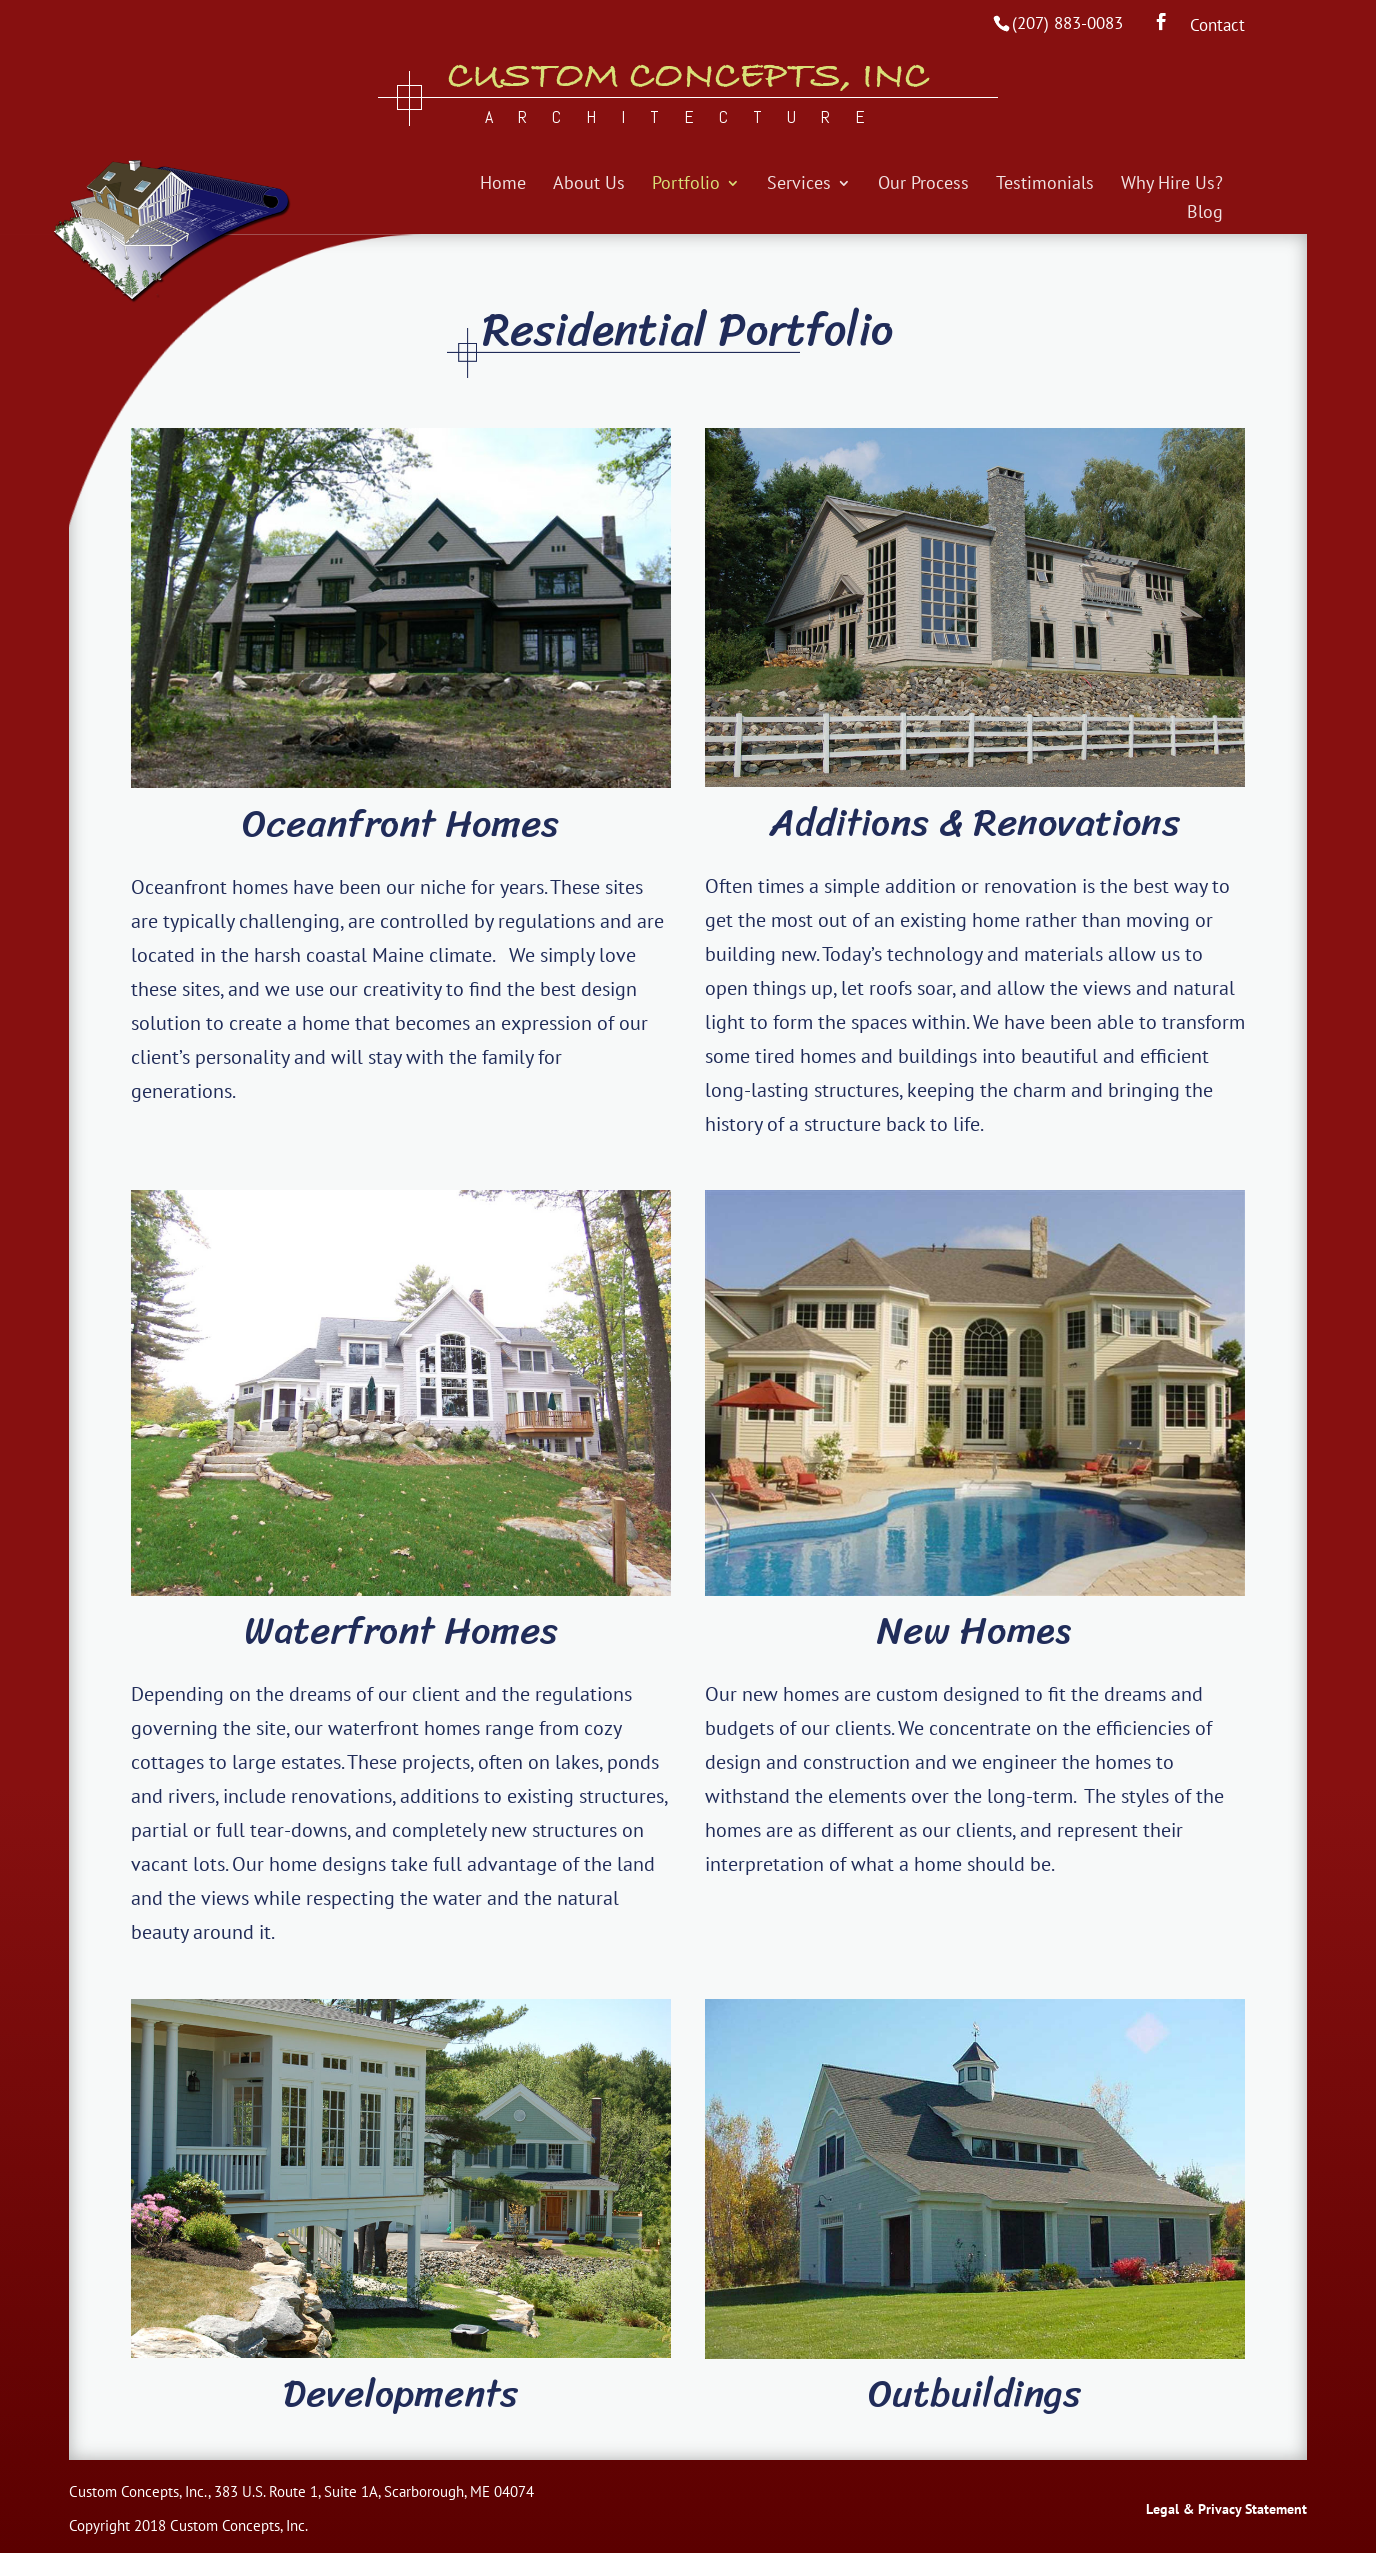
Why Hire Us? (1172, 185)
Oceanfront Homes (400, 823)
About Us (589, 185)
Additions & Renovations (975, 822)
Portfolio (686, 185)
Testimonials (1045, 185)
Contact (1217, 26)
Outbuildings (974, 2393)
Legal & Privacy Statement (1226, 2509)
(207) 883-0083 (1067, 23)
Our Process (923, 185)
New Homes (974, 1630)
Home (503, 185)
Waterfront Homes (401, 1630)
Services (799, 185)
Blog (1205, 214)
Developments (400, 2393)
